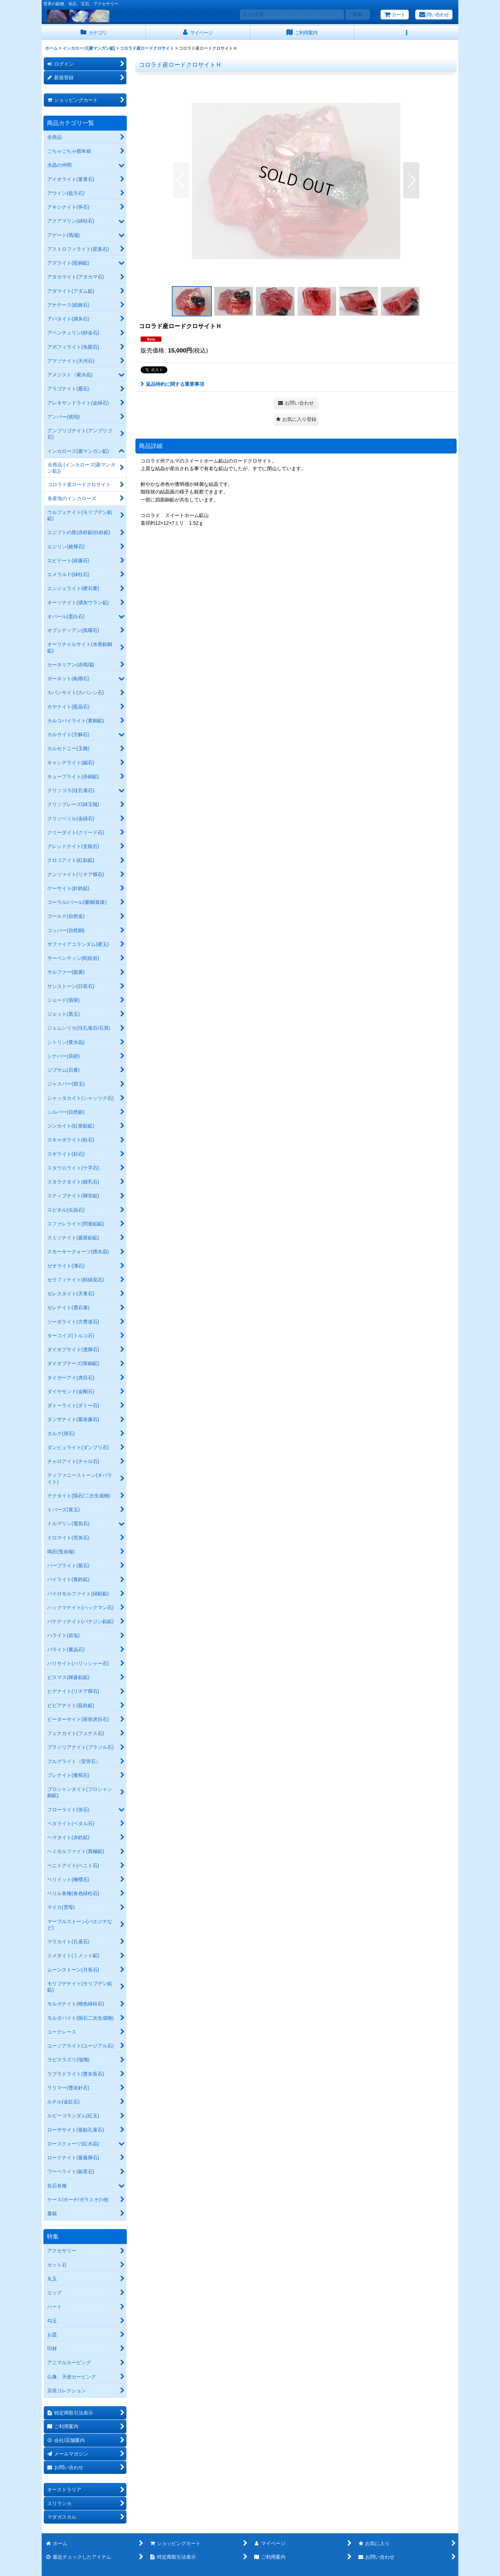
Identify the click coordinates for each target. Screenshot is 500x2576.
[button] (406, 33)
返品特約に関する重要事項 (172, 384)
